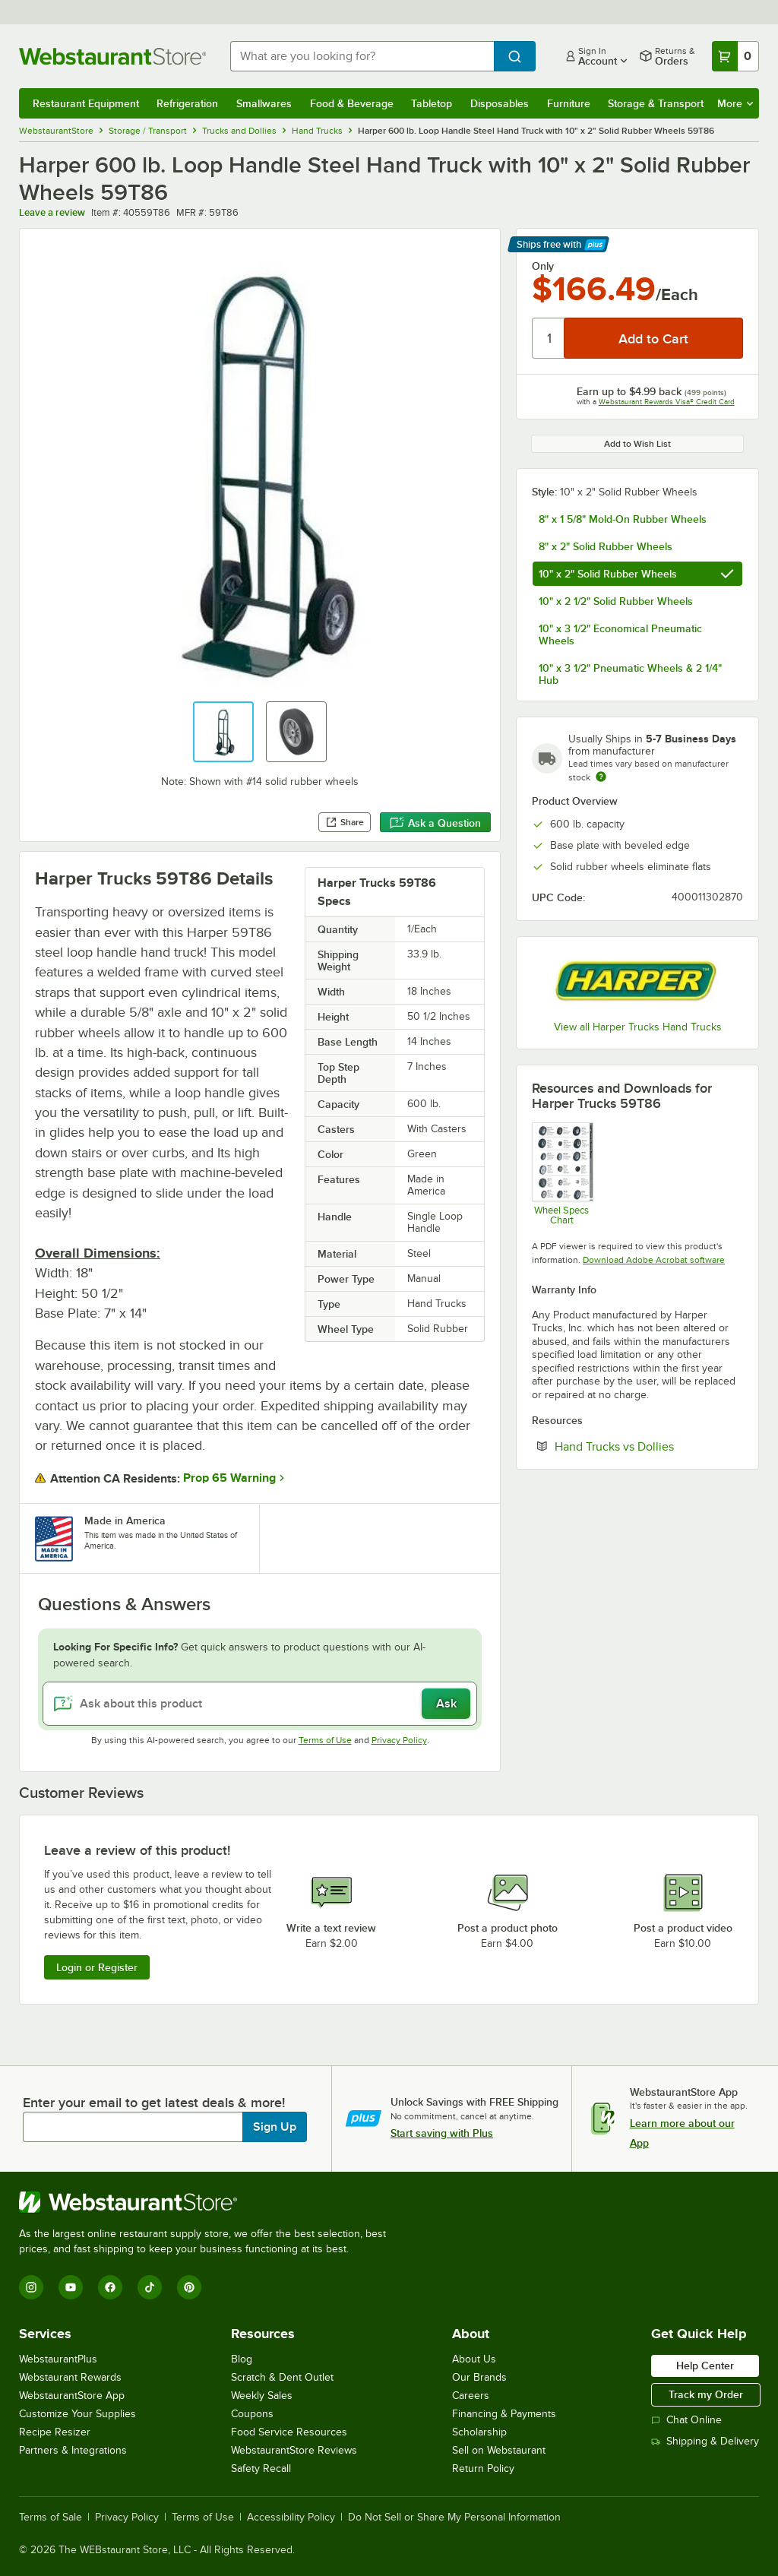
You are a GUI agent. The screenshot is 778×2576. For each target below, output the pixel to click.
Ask (446, 1703)
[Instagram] (31, 2287)
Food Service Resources (289, 2432)
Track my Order (706, 2394)
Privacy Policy (399, 1740)
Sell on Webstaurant (499, 2450)
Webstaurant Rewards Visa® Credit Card (667, 401)
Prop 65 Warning (229, 1478)
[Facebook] (110, 2287)
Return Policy (483, 2468)
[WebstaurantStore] (209, 2202)
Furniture (568, 103)
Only (543, 266)
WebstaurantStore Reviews (294, 2450)
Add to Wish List (637, 443)
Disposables (499, 103)
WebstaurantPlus (58, 2359)
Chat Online (686, 2420)
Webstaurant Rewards (70, 2377)
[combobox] (362, 56)
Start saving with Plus (442, 2133)
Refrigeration (187, 103)
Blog (241, 2359)
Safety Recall (261, 2468)
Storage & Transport (656, 103)
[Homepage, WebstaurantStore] (112, 56)
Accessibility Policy (291, 2517)
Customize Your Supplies (77, 2413)
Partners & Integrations (73, 2450)
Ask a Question (435, 823)
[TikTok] (150, 2287)
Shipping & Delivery (705, 2441)
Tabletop (431, 103)
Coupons (252, 2413)
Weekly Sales (262, 2395)
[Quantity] (549, 338)
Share (344, 822)
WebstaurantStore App (72, 2395)
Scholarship (479, 2432)
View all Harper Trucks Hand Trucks (638, 1027)
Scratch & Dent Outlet (282, 2377)
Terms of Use (325, 1740)
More (735, 103)
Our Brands (479, 2377)
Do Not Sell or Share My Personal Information (454, 2517)
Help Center (705, 2365)
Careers (470, 2395)
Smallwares (264, 103)
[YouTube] (71, 2287)
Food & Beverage (352, 103)
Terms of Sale (50, 2517)
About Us (474, 2359)
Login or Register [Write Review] (97, 1967)
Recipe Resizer (54, 2432)
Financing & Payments (504, 2413)
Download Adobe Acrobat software (654, 1260)
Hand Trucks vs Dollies (649, 1446)
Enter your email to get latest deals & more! (154, 2102)
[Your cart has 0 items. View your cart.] (735, 56)
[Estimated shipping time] (601, 776)
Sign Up (274, 2127)
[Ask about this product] (259, 1703)
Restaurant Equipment (86, 103)
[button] (223, 731)
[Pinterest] (189, 2287)
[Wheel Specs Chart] (562, 1174)
